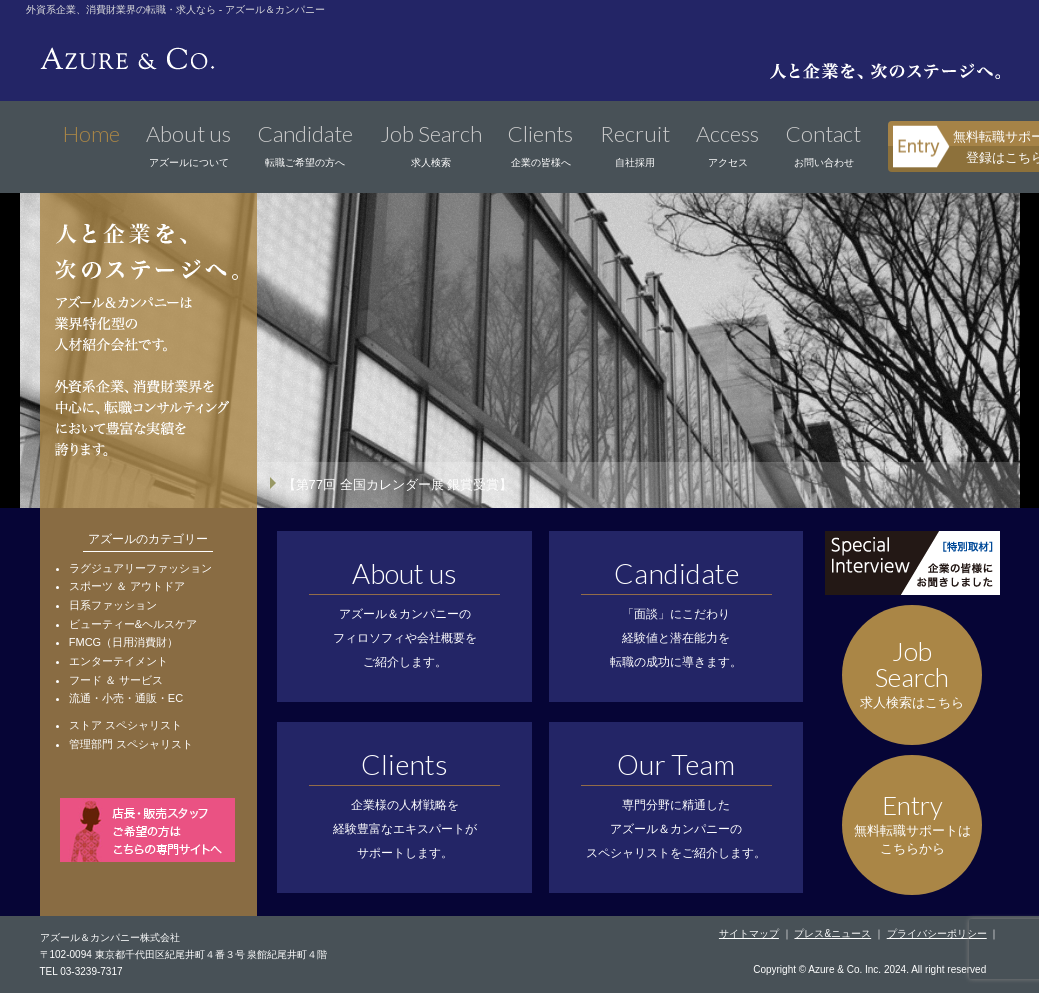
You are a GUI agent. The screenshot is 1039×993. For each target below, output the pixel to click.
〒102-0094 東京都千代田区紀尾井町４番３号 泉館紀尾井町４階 (184, 954)
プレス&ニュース (832, 933)
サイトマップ (749, 933)
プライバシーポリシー (937, 933)
